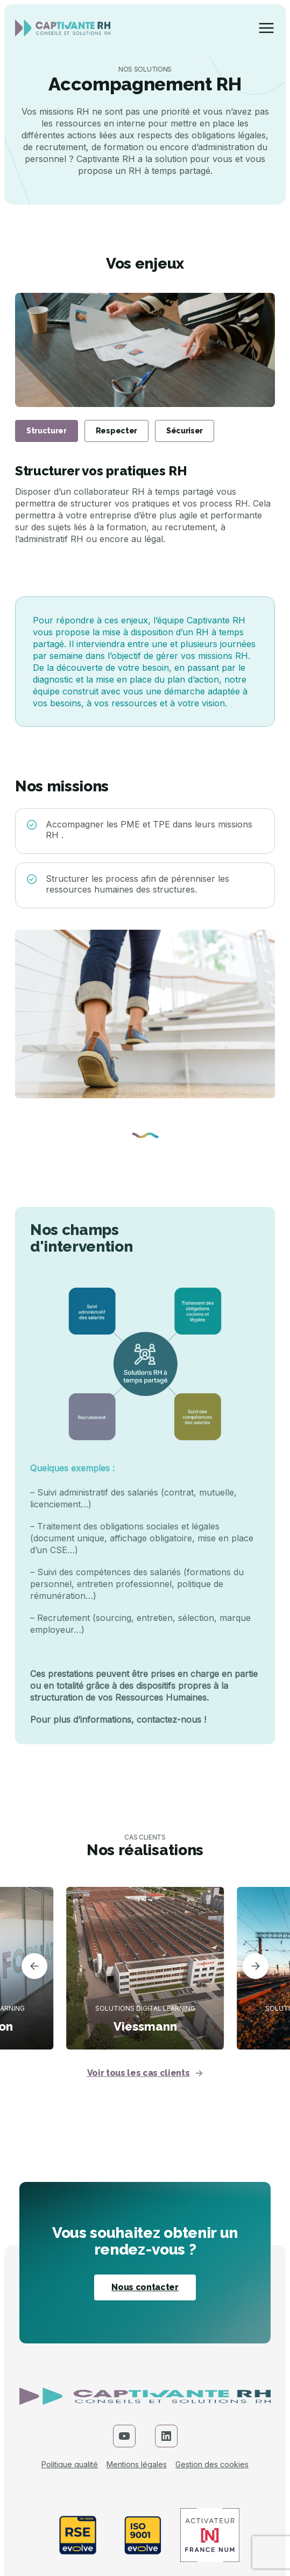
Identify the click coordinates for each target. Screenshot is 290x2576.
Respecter (116, 430)
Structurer (46, 430)
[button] (34, 1968)
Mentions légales (137, 2464)
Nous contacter (145, 2287)
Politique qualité (69, 2464)
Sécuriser (184, 430)
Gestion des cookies (212, 2464)
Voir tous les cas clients (145, 2073)
